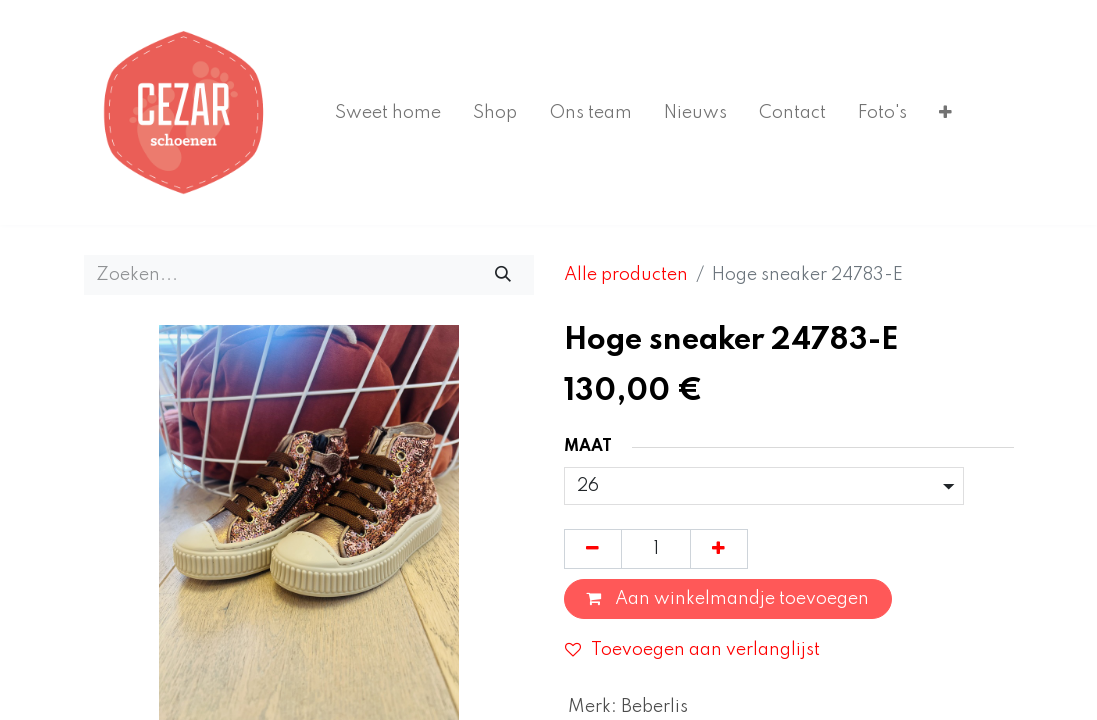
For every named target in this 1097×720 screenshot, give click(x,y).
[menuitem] (388, 113)
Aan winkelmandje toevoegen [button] (727, 599)
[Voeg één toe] (719, 549)
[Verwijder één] (593, 549)
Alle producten (626, 275)
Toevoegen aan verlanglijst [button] (692, 650)
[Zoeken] (502, 275)
